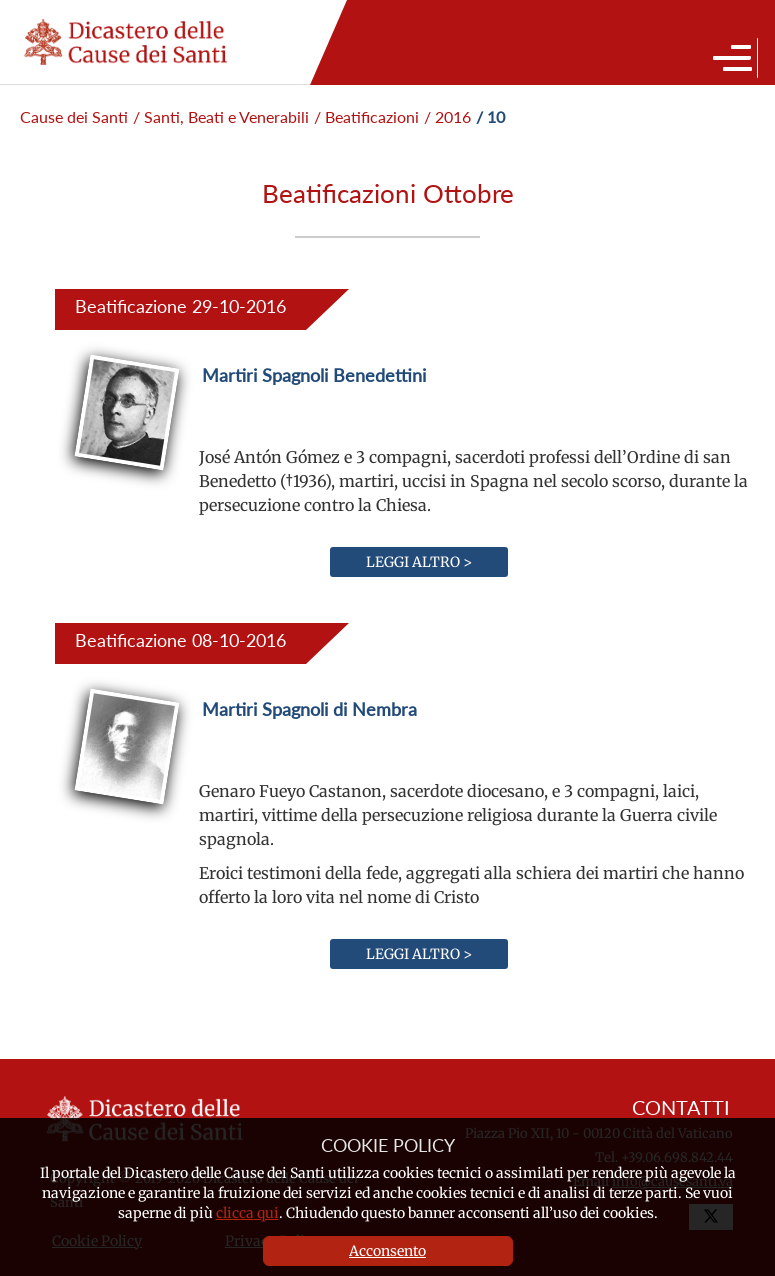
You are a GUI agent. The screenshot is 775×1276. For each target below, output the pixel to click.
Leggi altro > (419, 562)
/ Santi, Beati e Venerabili (221, 116)
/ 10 (490, 116)
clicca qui (247, 1213)
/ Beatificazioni (366, 116)
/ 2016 (447, 116)
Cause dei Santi (74, 116)
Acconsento (387, 1251)
